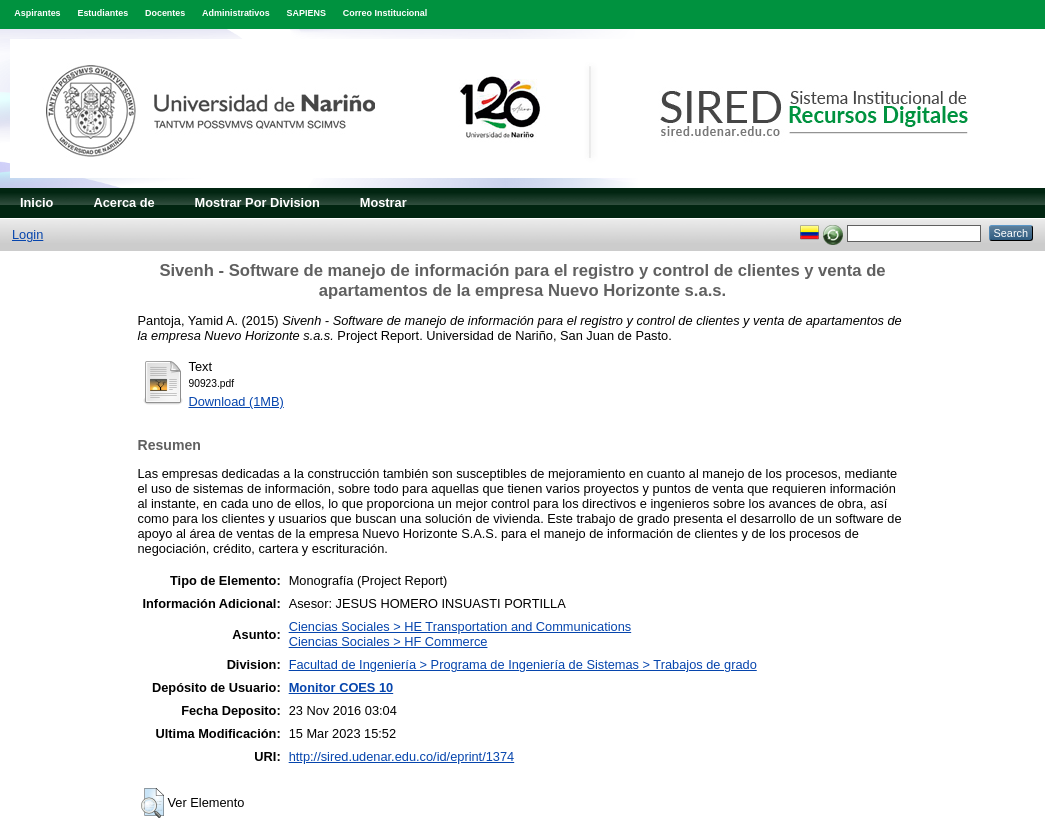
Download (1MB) (236, 401)
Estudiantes (102, 13)
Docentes (165, 13)
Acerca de (123, 202)
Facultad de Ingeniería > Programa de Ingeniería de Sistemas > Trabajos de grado (523, 664)
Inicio (36, 202)
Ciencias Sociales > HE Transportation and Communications (460, 626)
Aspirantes (37, 13)
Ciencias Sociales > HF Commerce (388, 641)
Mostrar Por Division (257, 202)
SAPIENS (306, 13)
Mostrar (383, 202)
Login (27, 234)
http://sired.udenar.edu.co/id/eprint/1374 (402, 756)
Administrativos (236, 13)
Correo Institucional (385, 13)
